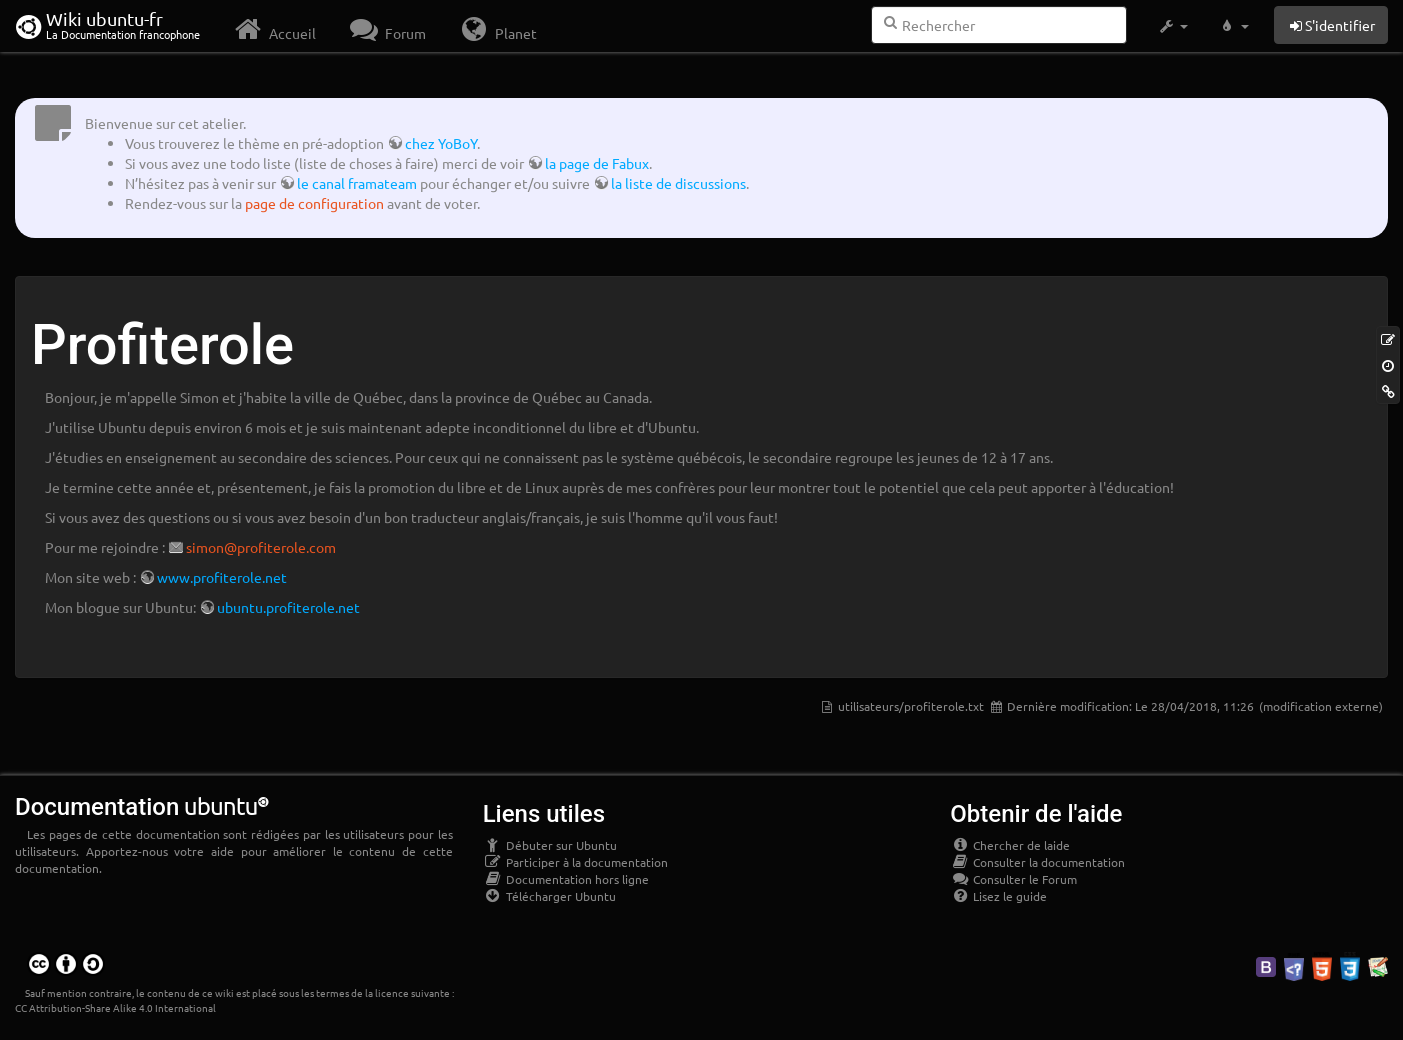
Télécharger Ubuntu (549, 896)
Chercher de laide (1010, 845)
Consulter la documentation (1037, 862)
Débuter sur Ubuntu (550, 845)
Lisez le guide (998, 896)
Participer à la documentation (575, 862)
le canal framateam (357, 183)
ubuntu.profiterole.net (288, 607)
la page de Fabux (597, 163)
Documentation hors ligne (566, 879)
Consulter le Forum (1013, 879)
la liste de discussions (678, 183)
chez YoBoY (441, 143)
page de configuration (314, 203)
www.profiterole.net (222, 577)
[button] (1172, 26)
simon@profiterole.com (261, 547)
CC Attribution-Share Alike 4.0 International (115, 1007)
